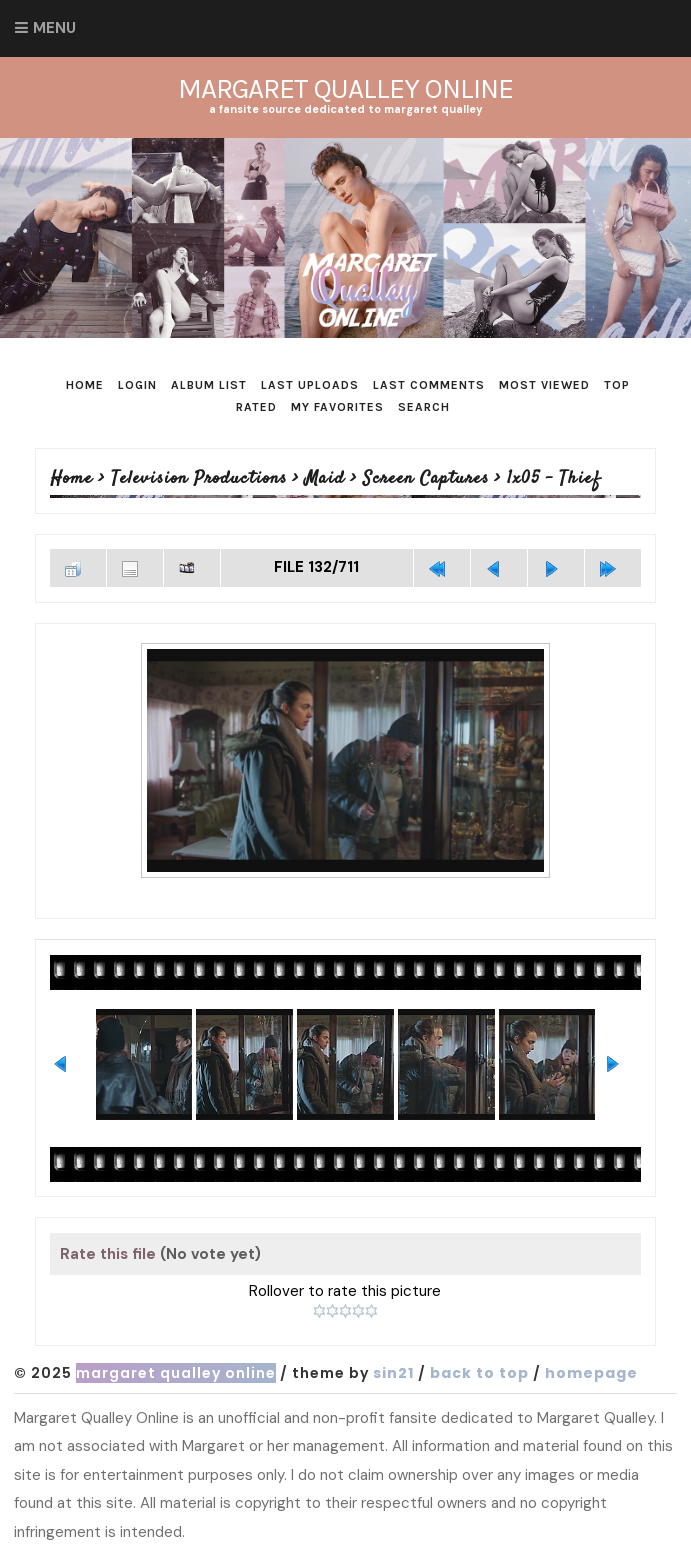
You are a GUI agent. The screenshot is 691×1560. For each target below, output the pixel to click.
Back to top (479, 1373)
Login (137, 385)
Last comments (429, 385)
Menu (54, 28)
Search (424, 407)
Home (85, 385)
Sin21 (393, 1373)
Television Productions (199, 479)
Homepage (591, 1373)
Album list (209, 385)
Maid (325, 479)
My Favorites (337, 407)
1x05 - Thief (553, 479)
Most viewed (544, 385)
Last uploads (310, 385)
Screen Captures (426, 479)
